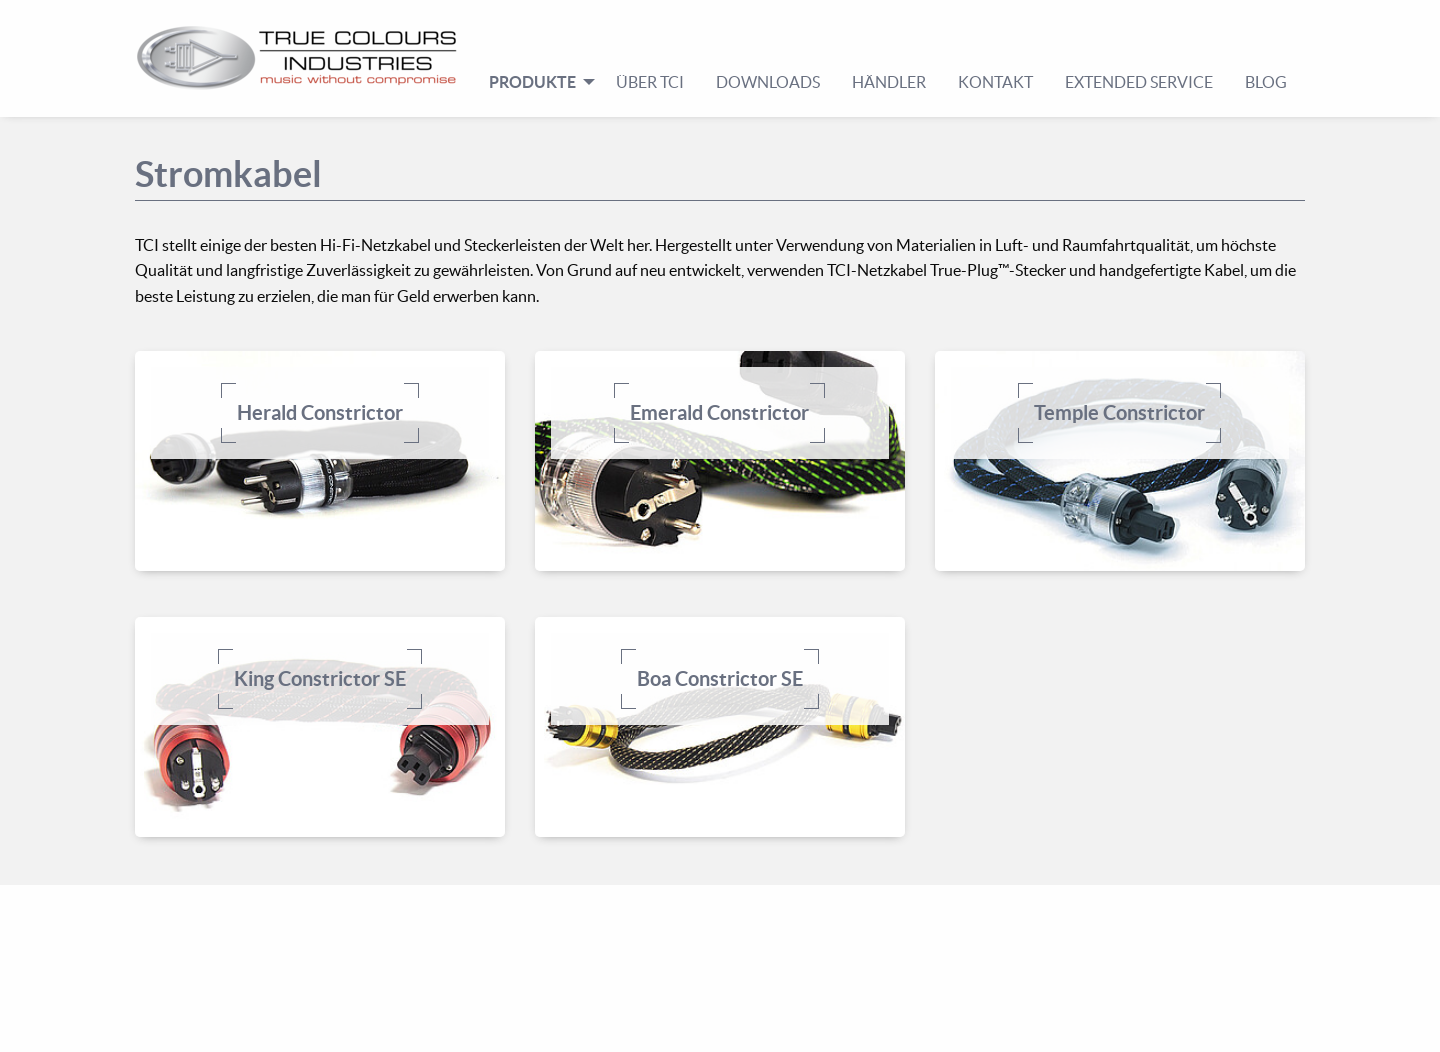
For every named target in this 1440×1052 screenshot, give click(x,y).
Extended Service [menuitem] (1139, 82)
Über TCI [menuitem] (650, 82)
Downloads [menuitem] (768, 82)
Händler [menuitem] (889, 82)
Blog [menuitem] (1266, 82)
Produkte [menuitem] (532, 82)
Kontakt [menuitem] (995, 82)
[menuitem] (305, 58)
